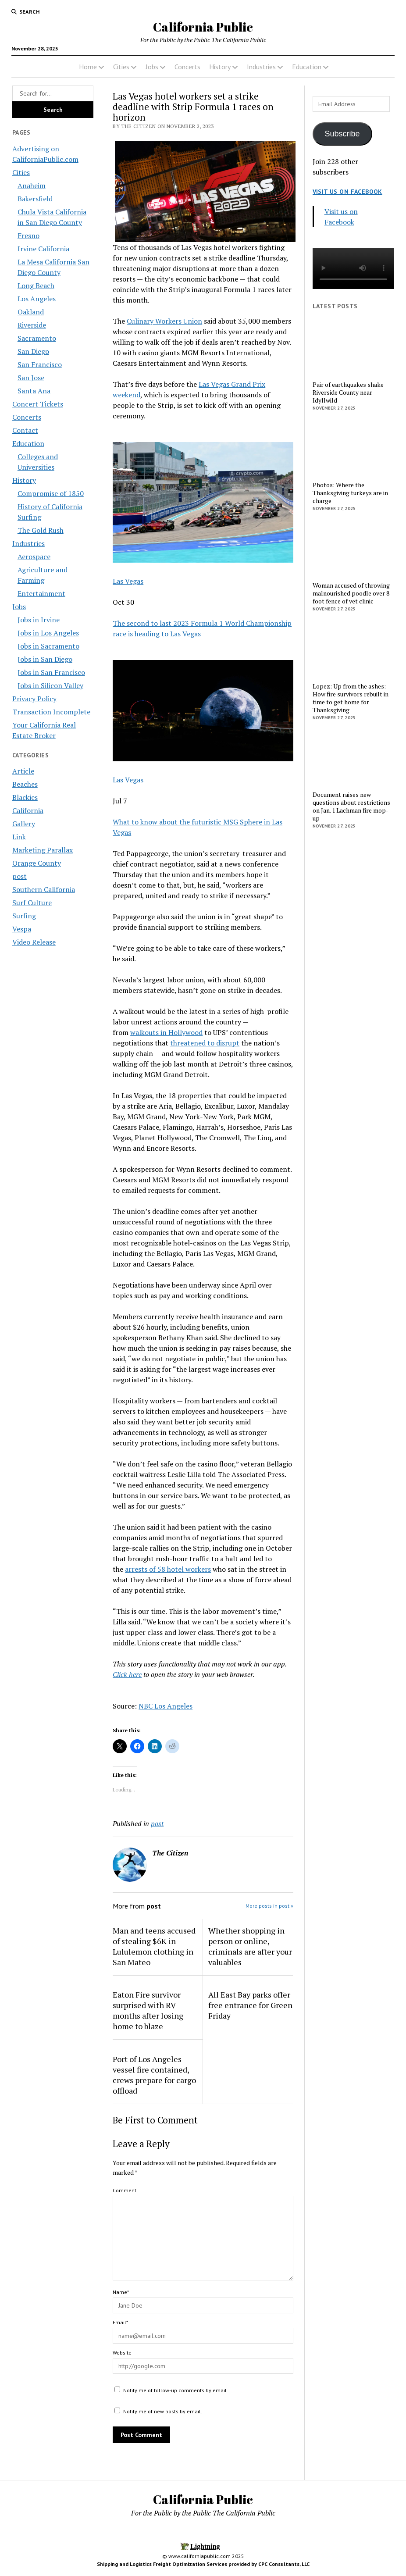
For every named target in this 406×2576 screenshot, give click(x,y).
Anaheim (32, 185)
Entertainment (41, 593)
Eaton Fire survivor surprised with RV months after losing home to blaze (148, 2010)
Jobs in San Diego (45, 659)
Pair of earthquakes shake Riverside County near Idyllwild (348, 392)
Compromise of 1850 (51, 493)
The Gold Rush (41, 530)
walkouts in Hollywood (166, 1032)
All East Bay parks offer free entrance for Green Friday (250, 2005)
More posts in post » (269, 1905)
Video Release (34, 942)
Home (88, 66)
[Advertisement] (353, 975)
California (27, 810)
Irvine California (43, 248)
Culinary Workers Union (164, 321)
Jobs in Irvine (39, 619)
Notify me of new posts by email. (162, 2411)
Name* (121, 2292)
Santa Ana (34, 391)
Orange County (36, 863)
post (19, 876)
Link (19, 837)
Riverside (32, 325)
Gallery (23, 823)
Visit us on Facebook (347, 192)
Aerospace (34, 556)
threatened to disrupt (204, 1043)
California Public (203, 26)
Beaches (25, 784)
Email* (120, 2322)
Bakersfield (35, 198)
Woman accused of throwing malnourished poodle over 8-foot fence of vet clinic (352, 593)
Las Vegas (128, 581)
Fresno (28, 235)
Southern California (43, 889)
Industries (261, 66)
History (220, 66)
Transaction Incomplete (51, 712)
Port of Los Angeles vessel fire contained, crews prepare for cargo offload (154, 2075)
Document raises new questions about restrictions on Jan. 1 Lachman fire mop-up (351, 806)
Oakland (31, 312)
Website (122, 2352)
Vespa (21, 929)
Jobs (152, 66)
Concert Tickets (37, 404)
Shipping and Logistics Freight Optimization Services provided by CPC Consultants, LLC (203, 2564)
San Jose (31, 377)
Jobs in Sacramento (48, 646)
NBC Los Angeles (165, 1706)
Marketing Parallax (42, 850)
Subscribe (342, 133)
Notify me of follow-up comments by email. (175, 2390)
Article (23, 771)
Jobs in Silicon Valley (50, 685)
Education (306, 66)
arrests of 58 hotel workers (168, 1569)
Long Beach (36, 285)
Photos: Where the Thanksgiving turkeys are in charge (350, 493)
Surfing (24, 916)
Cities (121, 66)
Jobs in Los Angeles (48, 633)
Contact (25, 430)
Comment (124, 2190)
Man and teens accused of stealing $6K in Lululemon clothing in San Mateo (154, 1946)
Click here (127, 1674)
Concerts (187, 66)
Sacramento (37, 338)
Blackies (25, 797)
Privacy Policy (34, 698)
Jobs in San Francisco (51, 672)
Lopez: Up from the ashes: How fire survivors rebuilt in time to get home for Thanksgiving (350, 698)
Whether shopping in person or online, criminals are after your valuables (250, 1946)
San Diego (33, 351)
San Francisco (40, 364)
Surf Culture (32, 902)
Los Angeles (37, 298)
